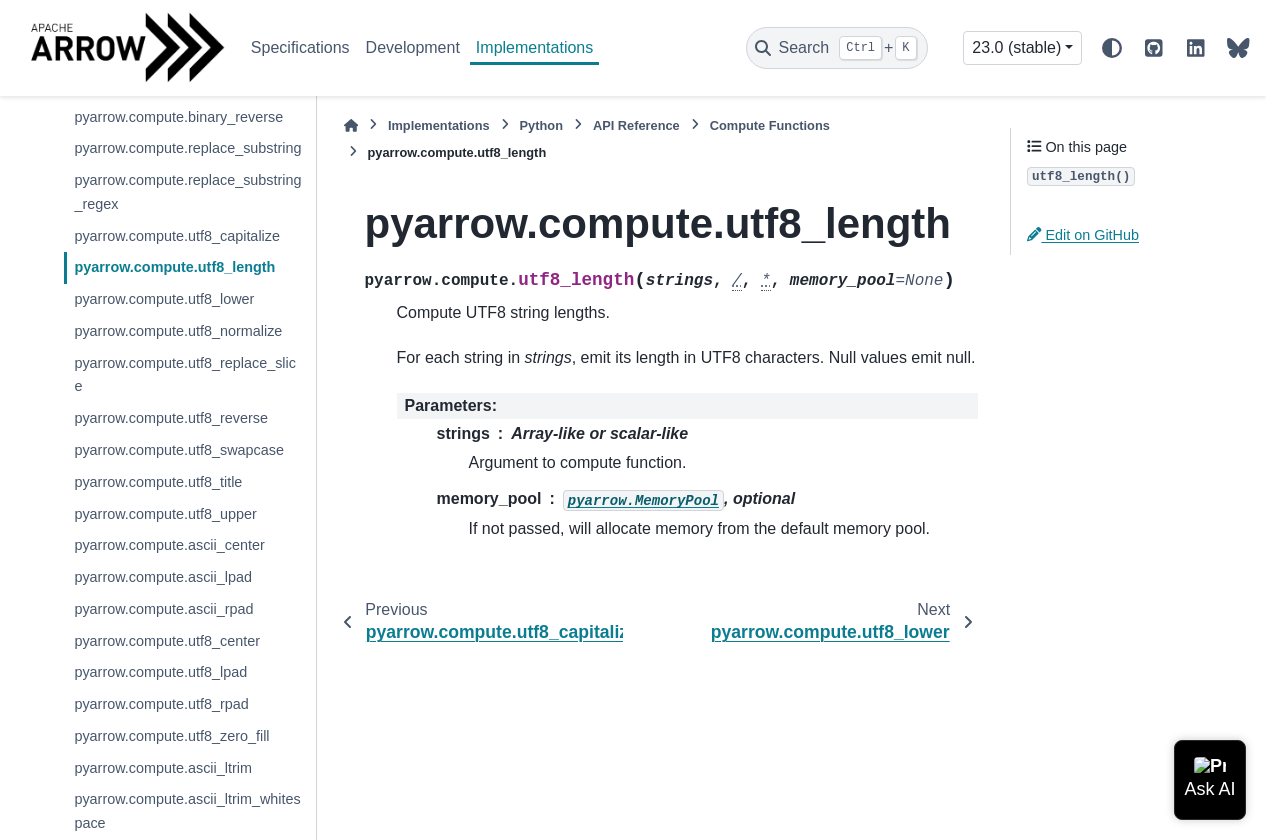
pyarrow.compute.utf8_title (158, 482)
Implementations (534, 47)
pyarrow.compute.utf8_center (167, 641)
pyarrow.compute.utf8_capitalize (177, 236)
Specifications (300, 47)
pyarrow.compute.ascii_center (169, 545)
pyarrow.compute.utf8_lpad (160, 672)
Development (413, 47)
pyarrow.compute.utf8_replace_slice (185, 375)
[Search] (837, 48)
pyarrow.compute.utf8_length (174, 267)
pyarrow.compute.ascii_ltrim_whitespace (187, 811)
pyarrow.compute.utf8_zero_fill (171, 736)
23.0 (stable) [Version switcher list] (1016, 47)
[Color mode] (1112, 48)
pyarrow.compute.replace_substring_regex (187, 192)
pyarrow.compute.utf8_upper (165, 514)
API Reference (636, 125)
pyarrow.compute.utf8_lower (164, 299)
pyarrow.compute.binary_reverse (178, 117)
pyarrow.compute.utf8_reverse (171, 418)
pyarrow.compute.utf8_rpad (161, 704)
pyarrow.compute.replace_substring (187, 148)
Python (541, 125)
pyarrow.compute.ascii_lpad (163, 577)
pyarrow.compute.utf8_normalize (178, 331)
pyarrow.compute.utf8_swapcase (179, 450)
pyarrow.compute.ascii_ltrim (163, 768)
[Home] (351, 125)
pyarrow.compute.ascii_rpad (163, 609)
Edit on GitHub (1083, 235)
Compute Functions (770, 125)
